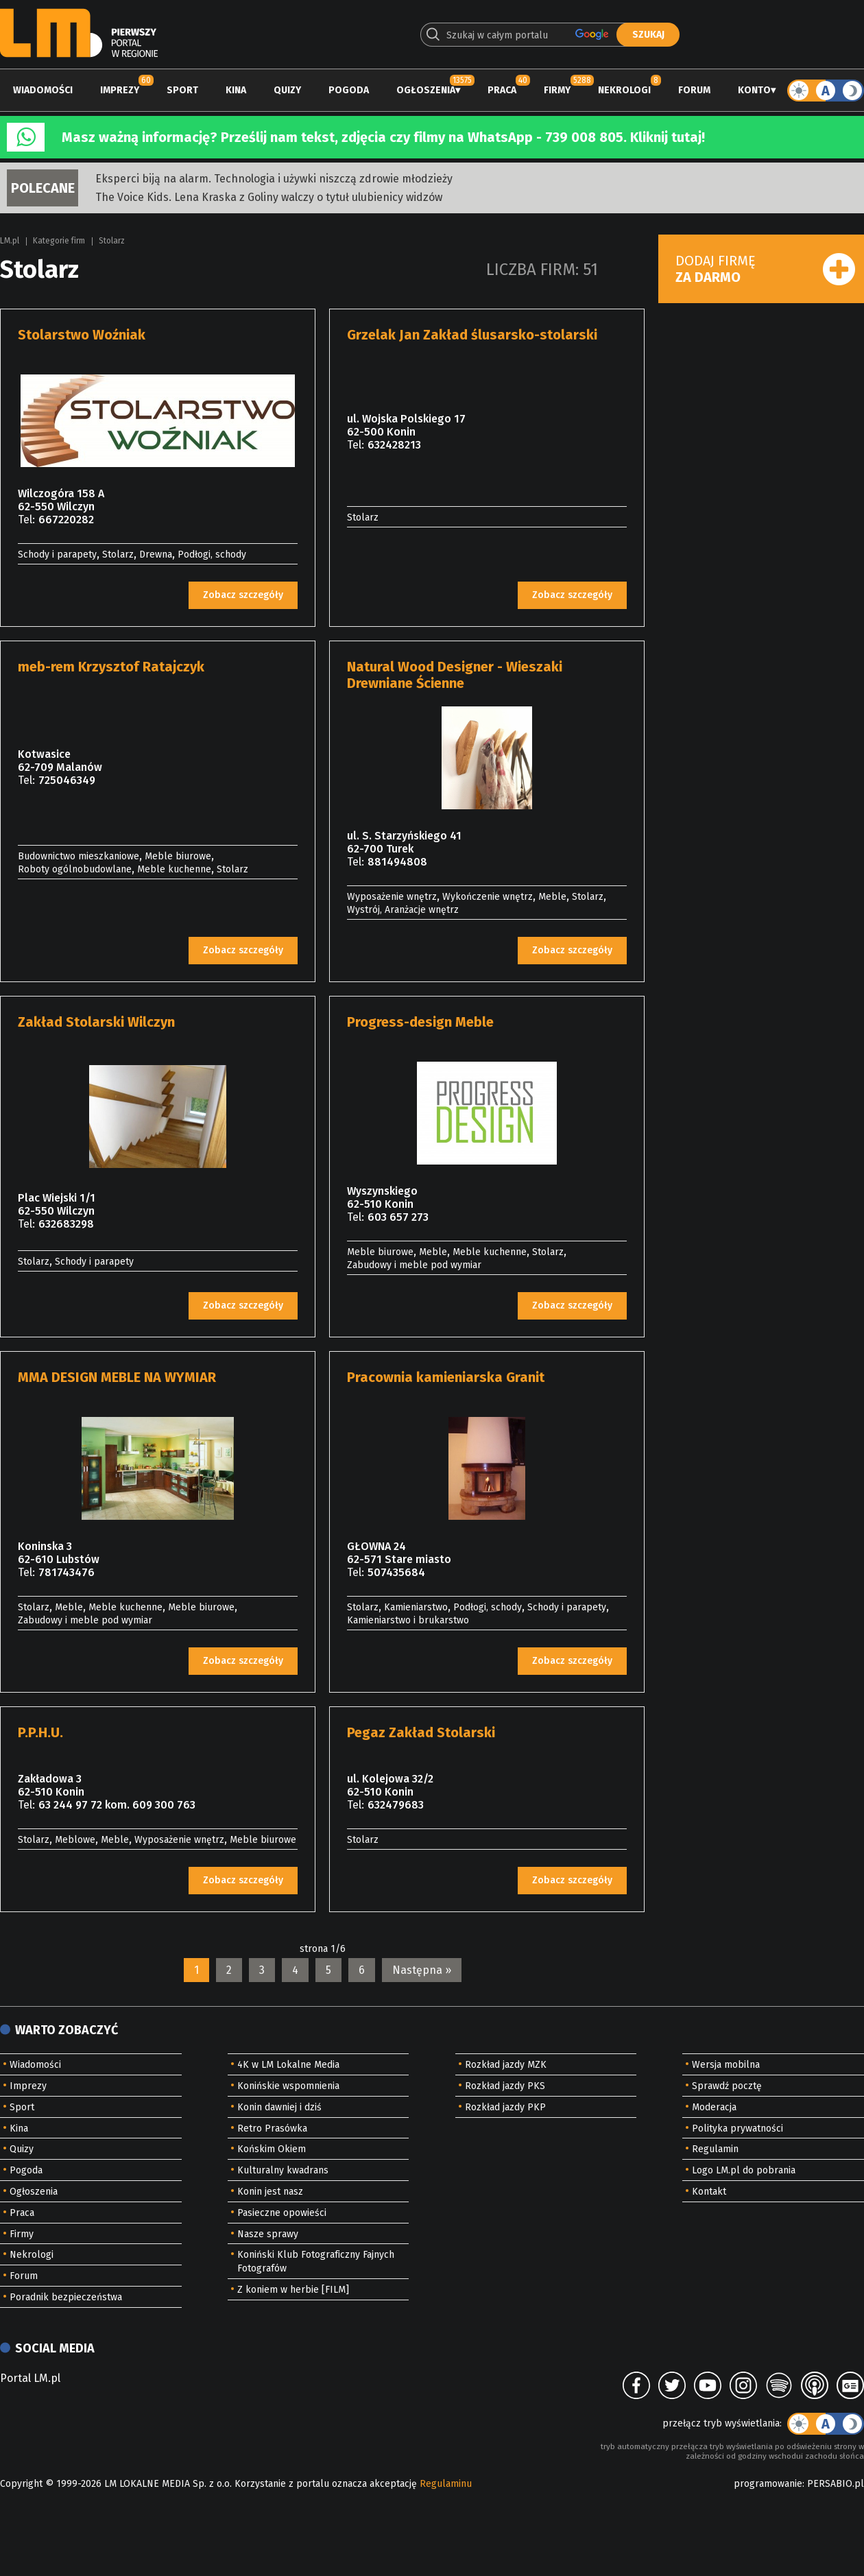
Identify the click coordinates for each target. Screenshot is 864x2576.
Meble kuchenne (174, 869)
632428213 (394, 444)
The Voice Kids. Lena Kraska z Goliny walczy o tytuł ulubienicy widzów (268, 197)
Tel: (26, 519)
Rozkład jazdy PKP (505, 2107)
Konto (754, 90)
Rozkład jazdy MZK (506, 2065)
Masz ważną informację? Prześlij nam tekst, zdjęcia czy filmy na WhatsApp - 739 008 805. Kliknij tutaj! (383, 137)
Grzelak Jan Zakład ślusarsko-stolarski (472, 334)
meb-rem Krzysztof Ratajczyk (111, 666)
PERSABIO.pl (835, 2484)
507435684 (396, 1572)
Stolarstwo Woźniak (81, 334)
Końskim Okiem (271, 2149)
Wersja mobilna (726, 2065)
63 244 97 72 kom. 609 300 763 (116, 1804)
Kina (236, 90)
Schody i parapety (57, 554)
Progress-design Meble (420, 1022)
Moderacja (714, 2107)
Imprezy (119, 90)
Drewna (155, 554)
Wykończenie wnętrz (487, 897)
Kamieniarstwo (416, 1607)
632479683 (396, 1804)
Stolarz (112, 241)
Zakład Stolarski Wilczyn (96, 1022)
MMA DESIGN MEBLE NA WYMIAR (117, 1377)
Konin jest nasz (270, 2191)
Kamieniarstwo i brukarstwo (408, 1620)
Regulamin (715, 2149)
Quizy (287, 90)
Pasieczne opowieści (281, 2213)
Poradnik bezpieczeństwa (66, 2297)
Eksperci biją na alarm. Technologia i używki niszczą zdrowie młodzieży (274, 178)
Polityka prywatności (737, 2128)
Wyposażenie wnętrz (392, 897)
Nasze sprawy (267, 2234)
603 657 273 (398, 1217)
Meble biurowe (178, 856)
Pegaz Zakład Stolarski (421, 1732)
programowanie (768, 2484)
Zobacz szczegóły (243, 595)
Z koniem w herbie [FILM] (293, 2289)
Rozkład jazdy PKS (505, 2086)
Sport (182, 90)
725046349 (66, 780)
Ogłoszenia (425, 90)
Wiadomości (43, 90)
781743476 (66, 1572)
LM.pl (9, 241)
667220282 (66, 519)
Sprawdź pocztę (727, 2086)
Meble (552, 897)
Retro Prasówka (272, 2128)
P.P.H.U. (40, 1732)
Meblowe (75, 1840)
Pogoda (348, 90)
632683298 (66, 1223)
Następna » (421, 1970)
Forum (694, 90)
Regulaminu (446, 2484)
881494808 (397, 861)
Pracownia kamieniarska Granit (445, 1377)
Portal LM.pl (30, 2378)
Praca (502, 90)
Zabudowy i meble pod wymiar (414, 1265)
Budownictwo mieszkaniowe (78, 856)
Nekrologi (624, 90)
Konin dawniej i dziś (279, 2107)
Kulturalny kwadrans (282, 2170)
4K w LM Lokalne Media (288, 2065)
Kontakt (709, 2191)
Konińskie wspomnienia (288, 2086)
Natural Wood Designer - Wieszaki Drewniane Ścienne (454, 674)
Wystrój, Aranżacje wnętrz (403, 910)
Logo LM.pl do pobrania (743, 2170)
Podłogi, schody (212, 554)
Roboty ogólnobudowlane (75, 869)
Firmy (557, 90)
